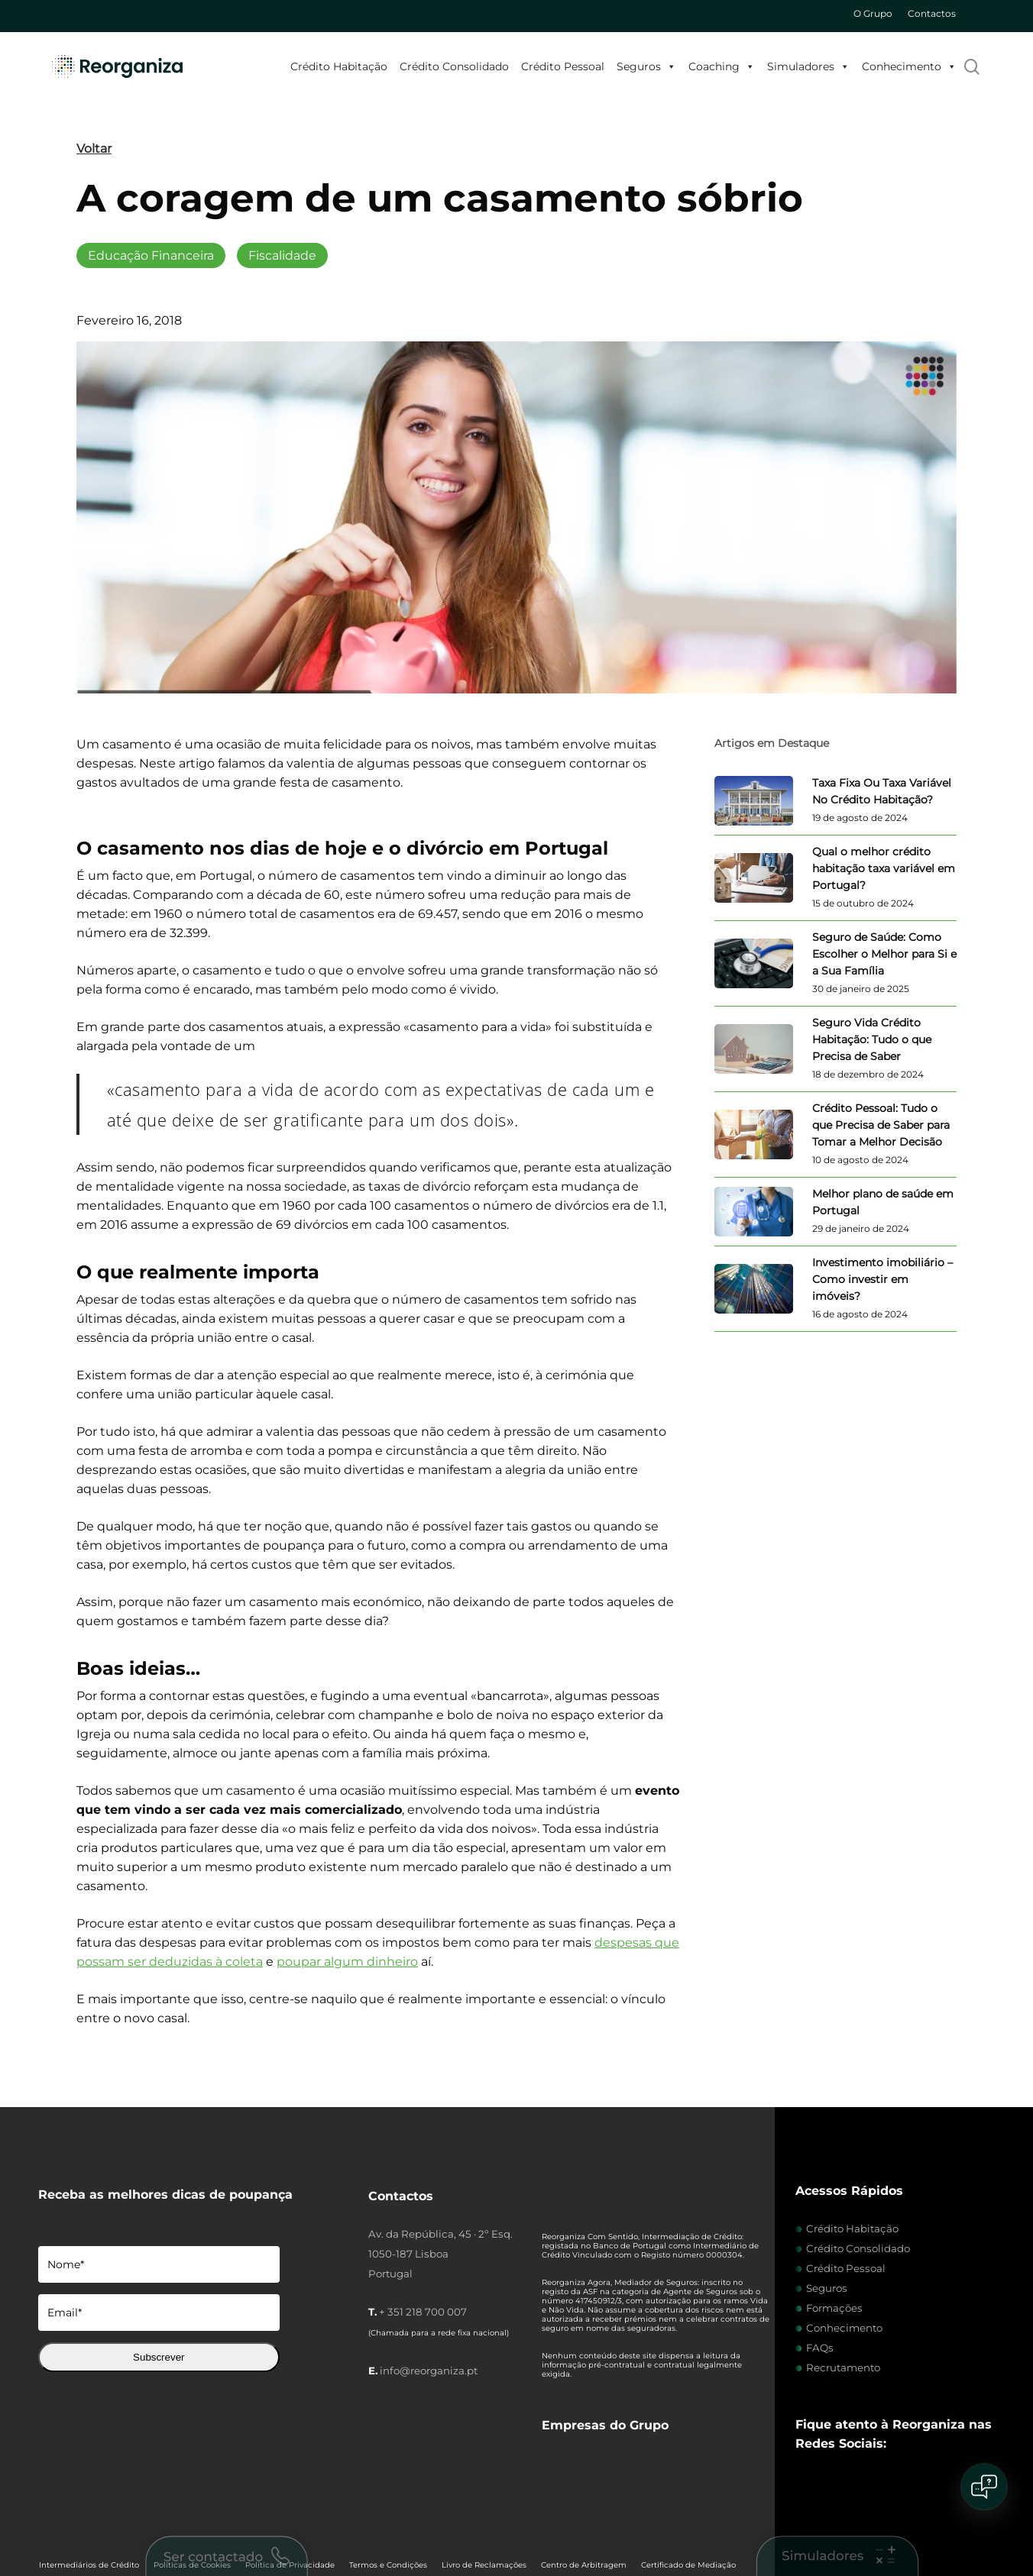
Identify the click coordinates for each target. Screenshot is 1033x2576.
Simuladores (808, 66)
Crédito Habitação (338, 66)
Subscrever (158, 2357)
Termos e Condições (388, 2496)
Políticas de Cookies (192, 2496)
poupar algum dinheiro (347, 1961)
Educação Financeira (151, 255)
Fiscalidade (282, 255)
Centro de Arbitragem (584, 2496)
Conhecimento (909, 66)
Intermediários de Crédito (89, 2496)
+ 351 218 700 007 (423, 2312)
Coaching (721, 66)
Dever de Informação (79, 2517)
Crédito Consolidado (454, 66)
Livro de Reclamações (484, 2496)
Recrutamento (843, 2367)
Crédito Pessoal (562, 66)
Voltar (94, 148)
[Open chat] (984, 2487)
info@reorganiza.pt (429, 2370)
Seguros (646, 66)
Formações (834, 2308)
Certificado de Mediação (688, 2496)
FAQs (820, 2348)
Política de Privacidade (290, 2496)
